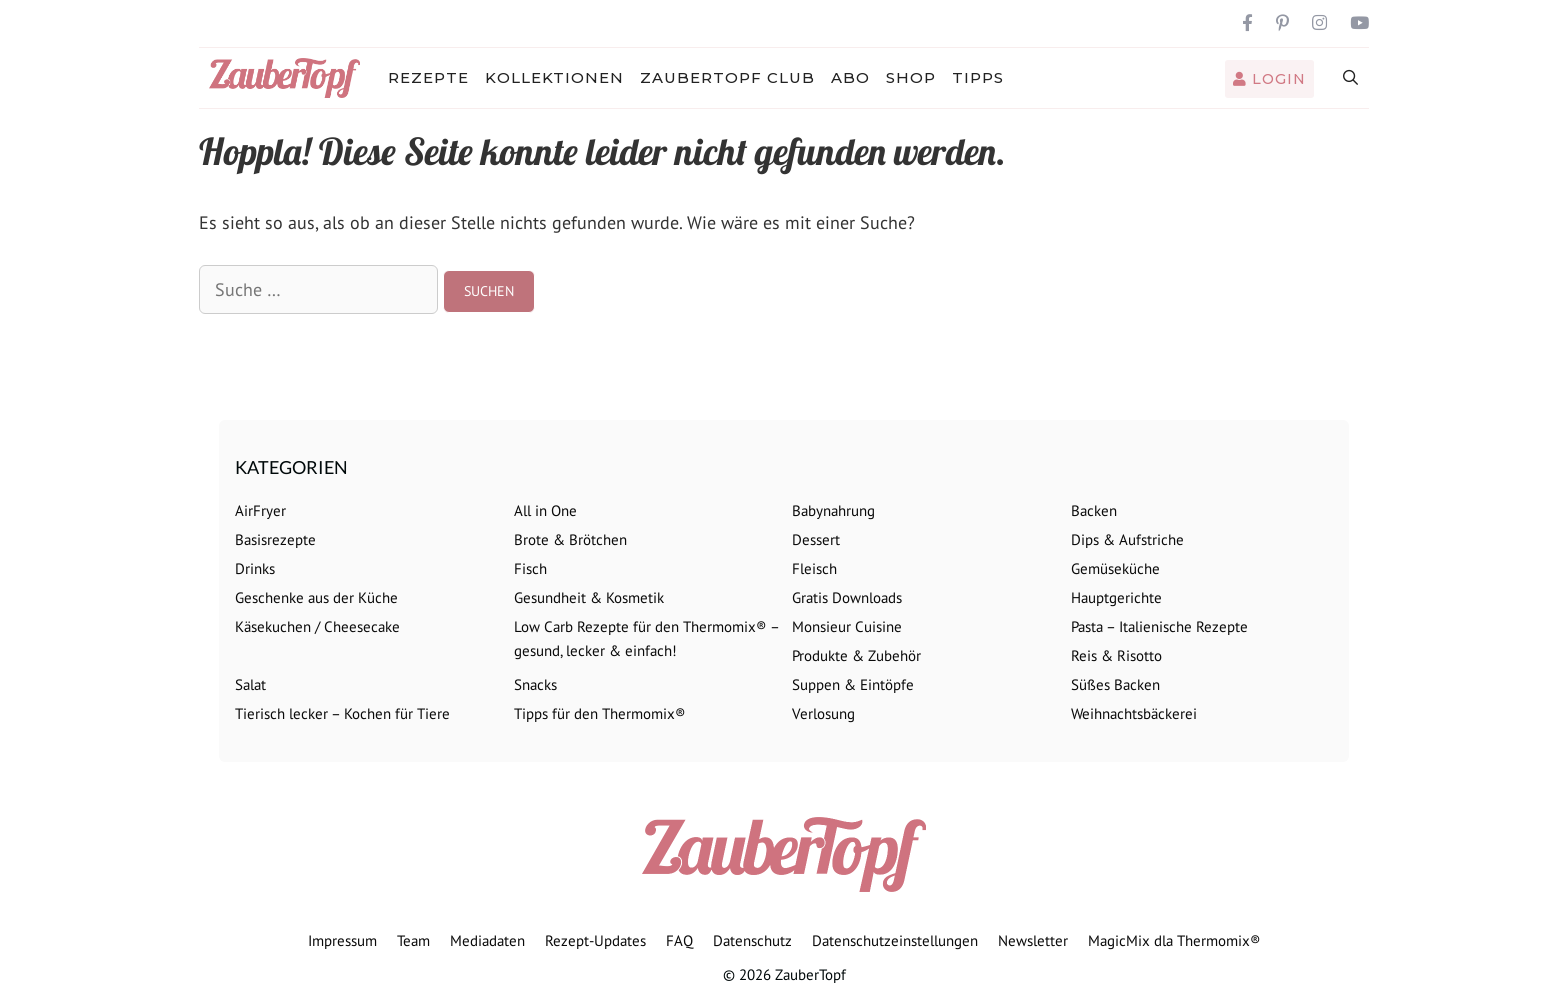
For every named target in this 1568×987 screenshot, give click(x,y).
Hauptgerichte (1116, 597)
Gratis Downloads (847, 597)
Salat (250, 684)
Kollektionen (554, 77)
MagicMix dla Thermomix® (1174, 940)
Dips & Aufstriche (1127, 539)
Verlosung (823, 713)
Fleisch (814, 568)
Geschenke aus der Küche (316, 597)
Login (1269, 79)
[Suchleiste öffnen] (1351, 78)
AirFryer (260, 510)
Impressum (342, 940)
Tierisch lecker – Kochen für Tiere (342, 713)
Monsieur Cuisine (847, 626)
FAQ (679, 940)
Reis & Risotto (1116, 655)
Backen (1094, 510)
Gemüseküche (1115, 568)
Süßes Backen (1115, 684)
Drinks (255, 568)
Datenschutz (752, 940)
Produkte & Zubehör (856, 655)
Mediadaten (487, 940)
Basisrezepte (275, 539)
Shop (911, 77)
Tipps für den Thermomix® (600, 713)
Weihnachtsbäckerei (1134, 713)
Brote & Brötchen (570, 539)
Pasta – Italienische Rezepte (1159, 626)
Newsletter (1033, 940)
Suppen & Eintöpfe (853, 684)
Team (413, 940)
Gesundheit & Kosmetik (589, 597)
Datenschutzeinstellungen (895, 940)
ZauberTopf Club (727, 77)
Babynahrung (833, 510)
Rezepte (428, 77)
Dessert (816, 539)
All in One (545, 510)
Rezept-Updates (595, 940)
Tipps (978, 77)
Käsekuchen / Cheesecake (317, 626)
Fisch (530, 568)
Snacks (535, 684)
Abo (850, 77)
